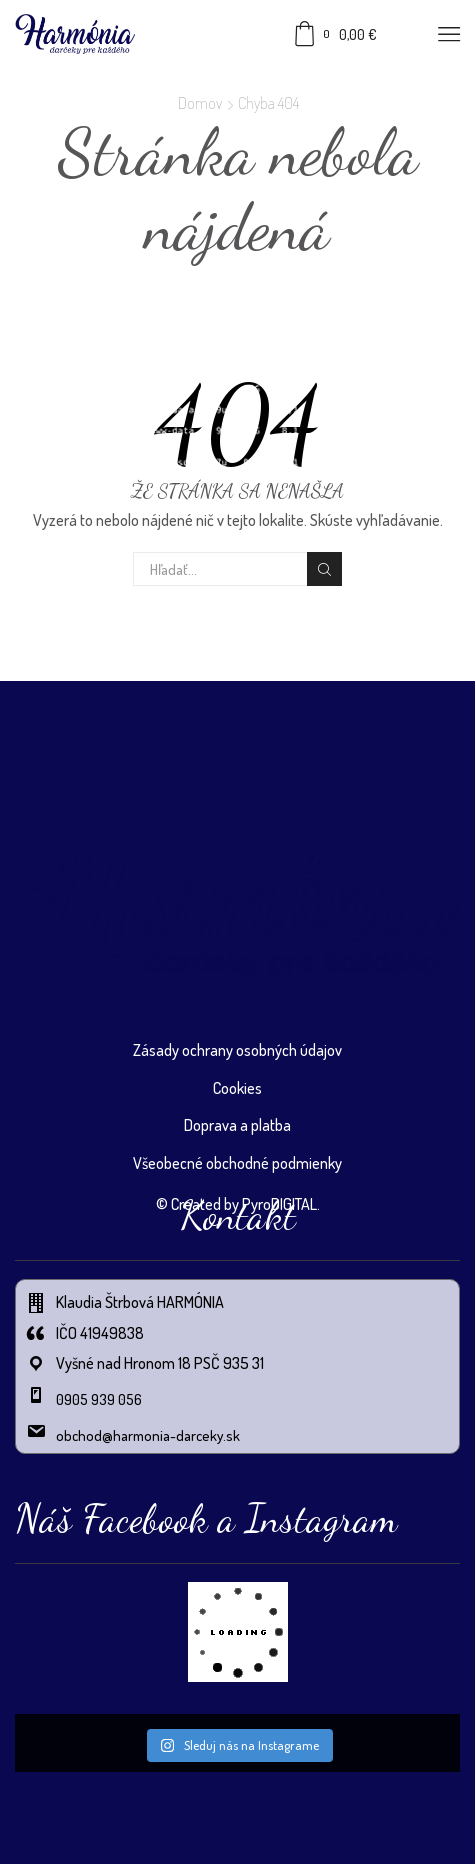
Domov (200, 103)
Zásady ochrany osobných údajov (237, 1050)
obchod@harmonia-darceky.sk (148, 1435)
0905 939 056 (99, 1399)
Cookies (237, 1088)
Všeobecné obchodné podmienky (237, 1163)
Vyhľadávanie (324, 569)
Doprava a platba (237, 1125)
